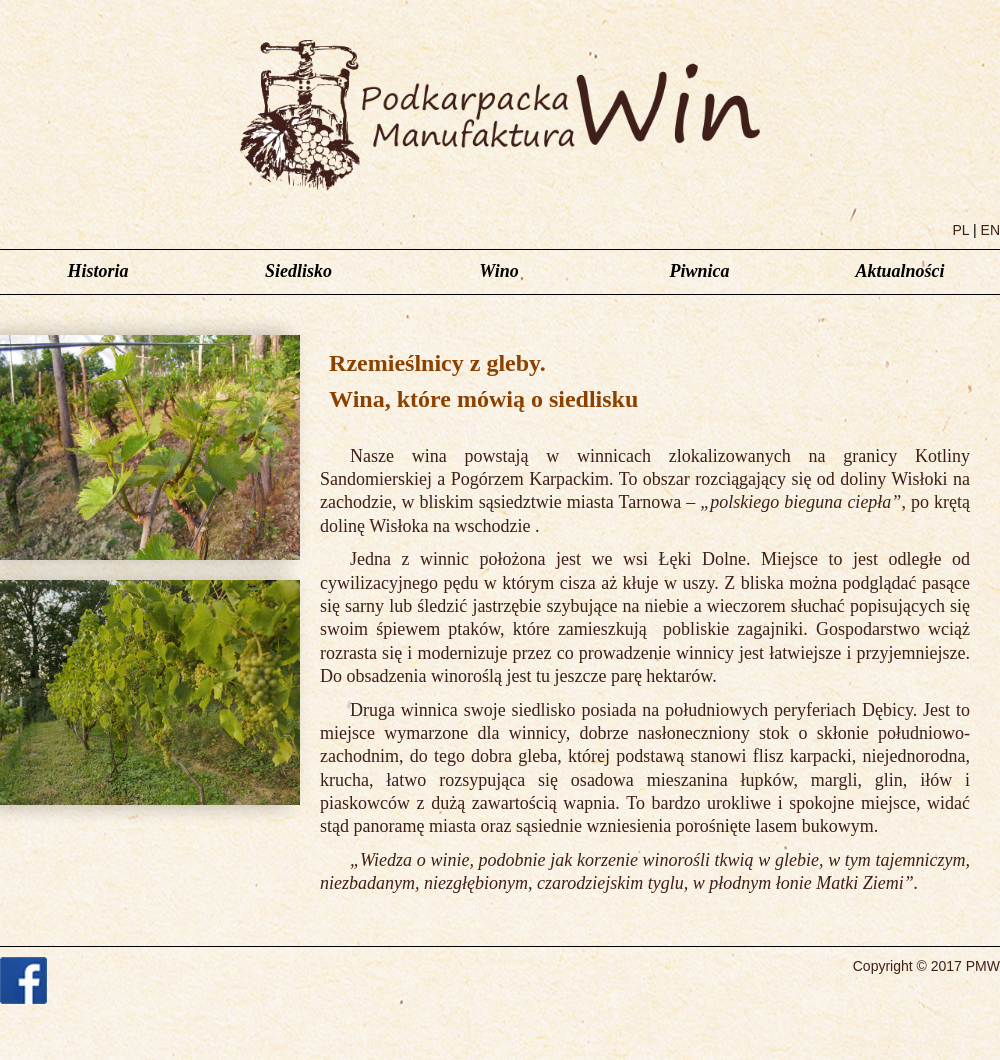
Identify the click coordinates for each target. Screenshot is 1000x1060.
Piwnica (699, 271)
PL (961, 230)
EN (990, 230)
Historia (97, 271)
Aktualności (899, 271)
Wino (498, 271)
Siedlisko (298, 271)
